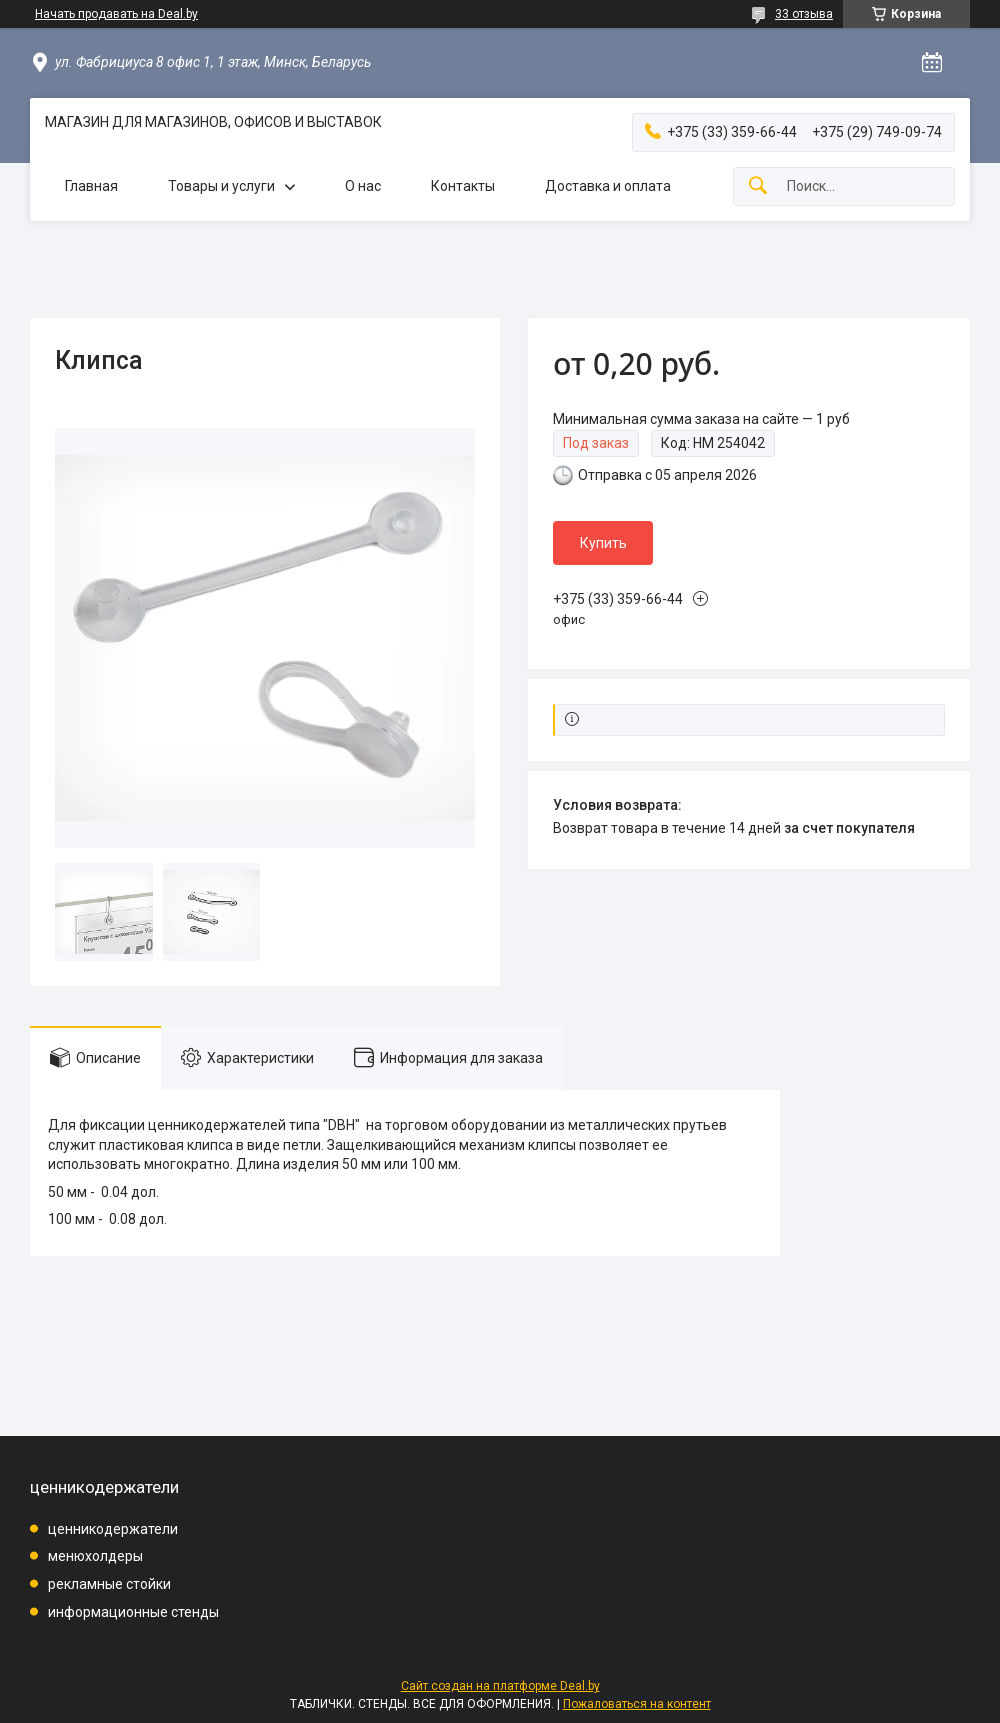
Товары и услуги (221, 186)
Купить (603, 543)
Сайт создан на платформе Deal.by (500, 1686)
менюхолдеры (95, 1556)
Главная (91, 186)
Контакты (463, 186)
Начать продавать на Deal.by (116, 14)
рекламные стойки (109, 1584)
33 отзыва (804, 14)
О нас (363, 186)
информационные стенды (133, 1612)
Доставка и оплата (608, 186)
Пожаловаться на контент (637, 1704)
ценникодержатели (113, 1529)
